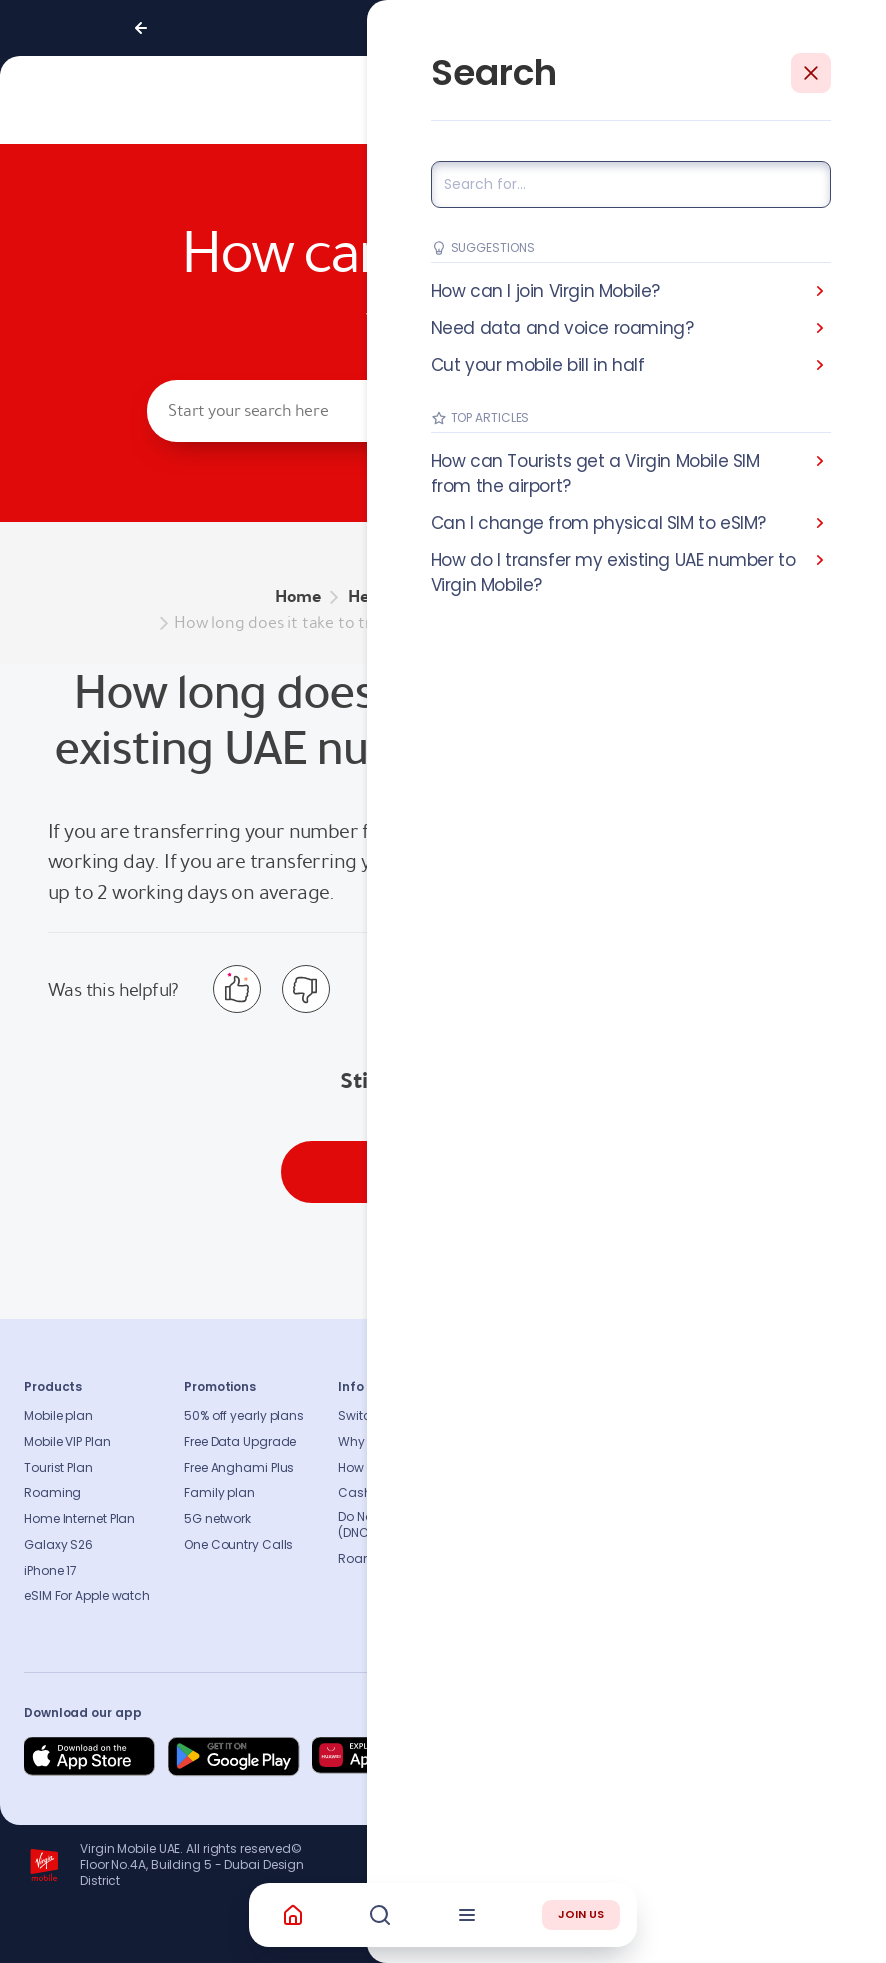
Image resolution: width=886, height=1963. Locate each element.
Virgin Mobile (562, 831)
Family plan (219, 1493)
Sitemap (674, 1519)
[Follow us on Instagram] (700, 1757)
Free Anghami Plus (239, 1468)
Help (365, 596)
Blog (546, 1493)
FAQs (664, 1416)
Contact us (683, 1442)
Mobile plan (58, 1416)
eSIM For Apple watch (87, 1596)
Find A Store (684, 1468)
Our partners (569, 1545)
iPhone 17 (50, 1571)
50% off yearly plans (244, 1416)
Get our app (567, 1571)
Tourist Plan (58, 1468)
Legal (548, 1596)
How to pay (371, 1468)
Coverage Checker (705, 1493)
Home (298, 596)
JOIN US (581, 1914)
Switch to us (374, 1416)
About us (558, 1416)
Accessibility (569, 1519)
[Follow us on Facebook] (652, 1757)
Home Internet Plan (79, 1519)
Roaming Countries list (407, 1559)
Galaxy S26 (58, 1545)
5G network (217, 1519)
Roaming (52, 1493)
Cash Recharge (386, 1493)
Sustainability (573, 1442)
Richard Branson (820, 1936)
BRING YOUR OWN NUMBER (508, 596)
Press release (570, 1468)
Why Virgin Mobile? (394, 1442)
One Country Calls (238, 1545)
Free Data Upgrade (240, 1442)
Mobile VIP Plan (67, 1442)
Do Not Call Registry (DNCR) (396, 1525)
